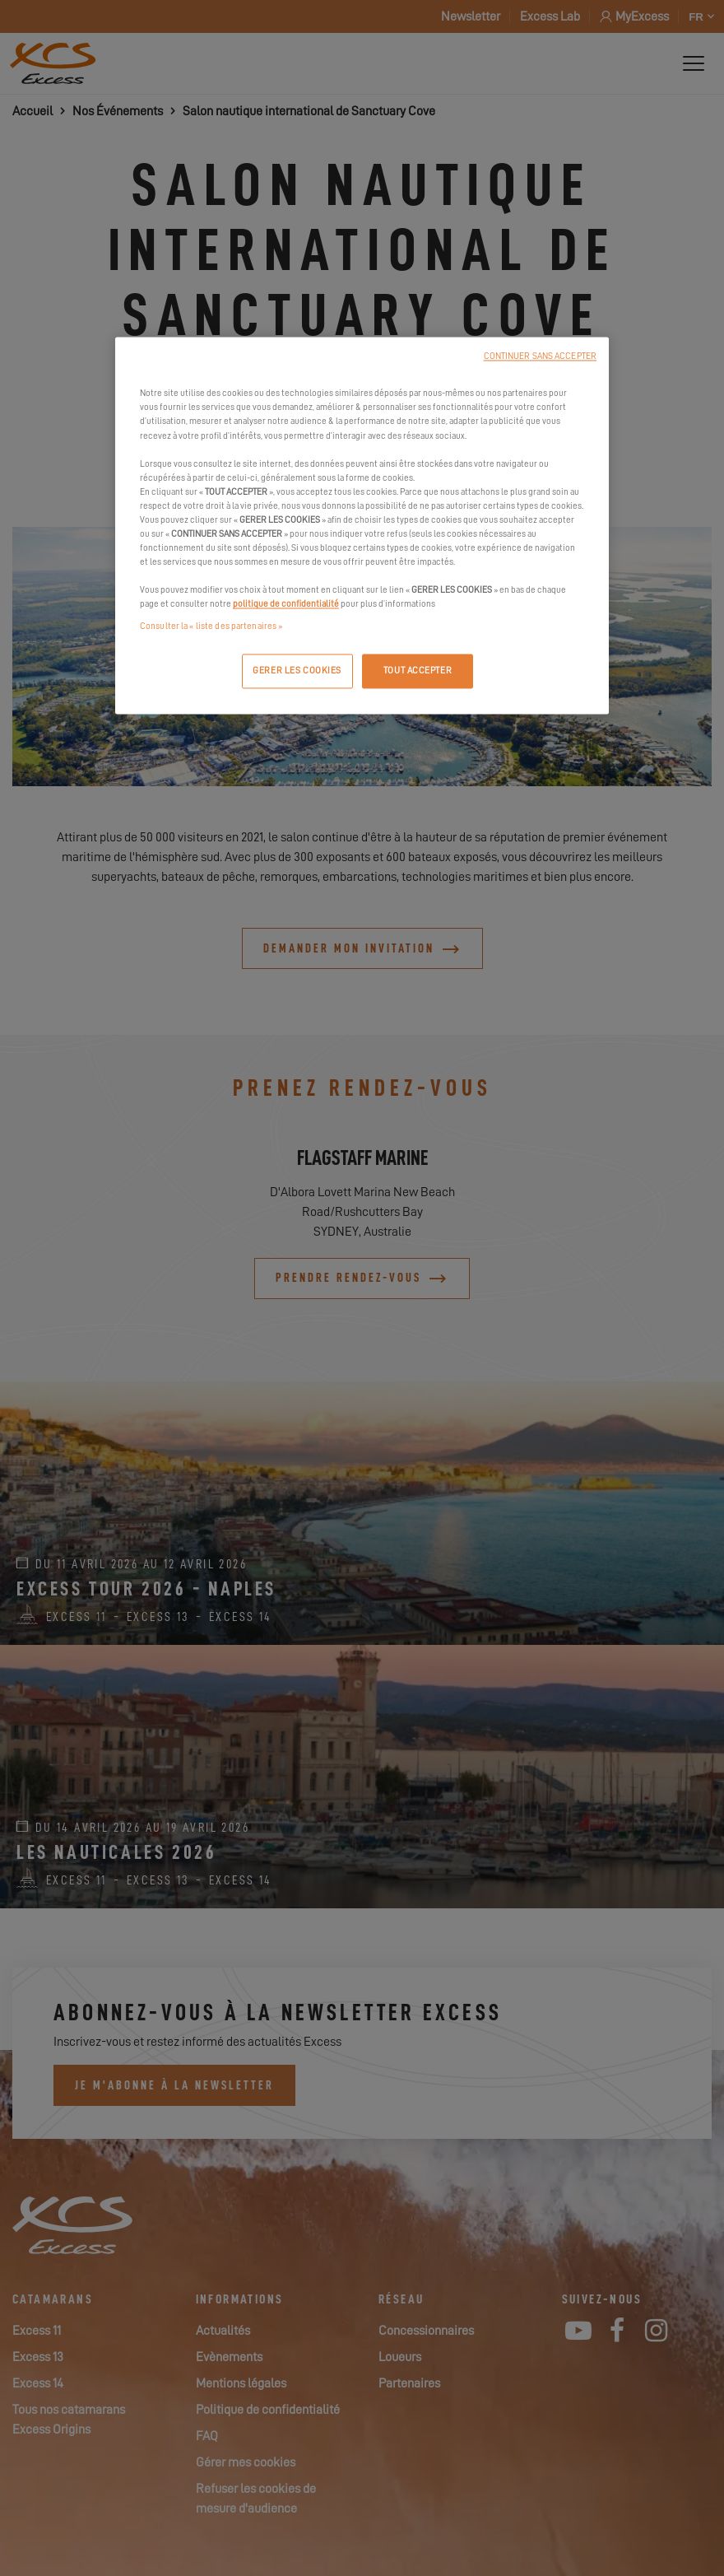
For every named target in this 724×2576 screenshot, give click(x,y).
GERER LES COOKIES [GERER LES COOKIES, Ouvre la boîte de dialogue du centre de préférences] (297, 671)
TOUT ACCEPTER (417, 671)
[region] (362, 526)
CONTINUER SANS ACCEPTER (540, 356)
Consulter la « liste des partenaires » (211, 626)
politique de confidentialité (286, 604)
